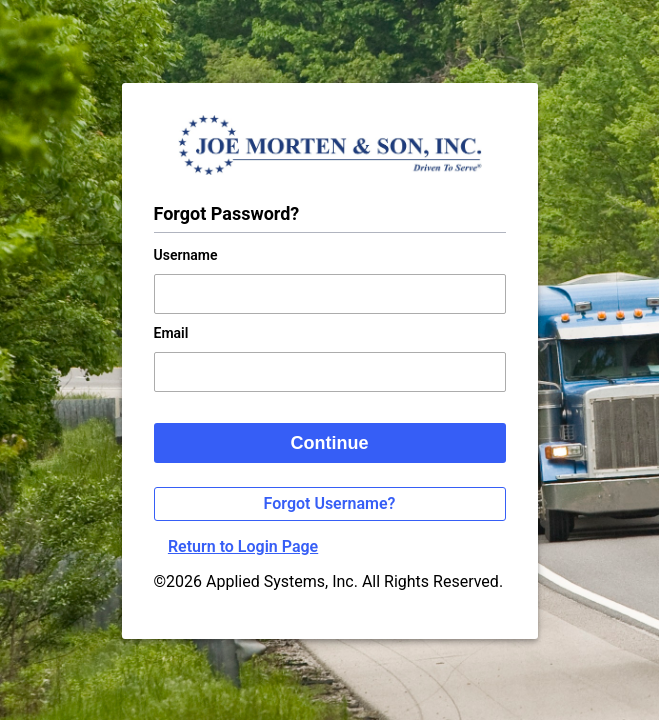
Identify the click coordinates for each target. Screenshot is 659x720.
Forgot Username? (330, 503)
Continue (330, 443)
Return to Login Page (243, 546)
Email (171, 333)
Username (186, 255)
